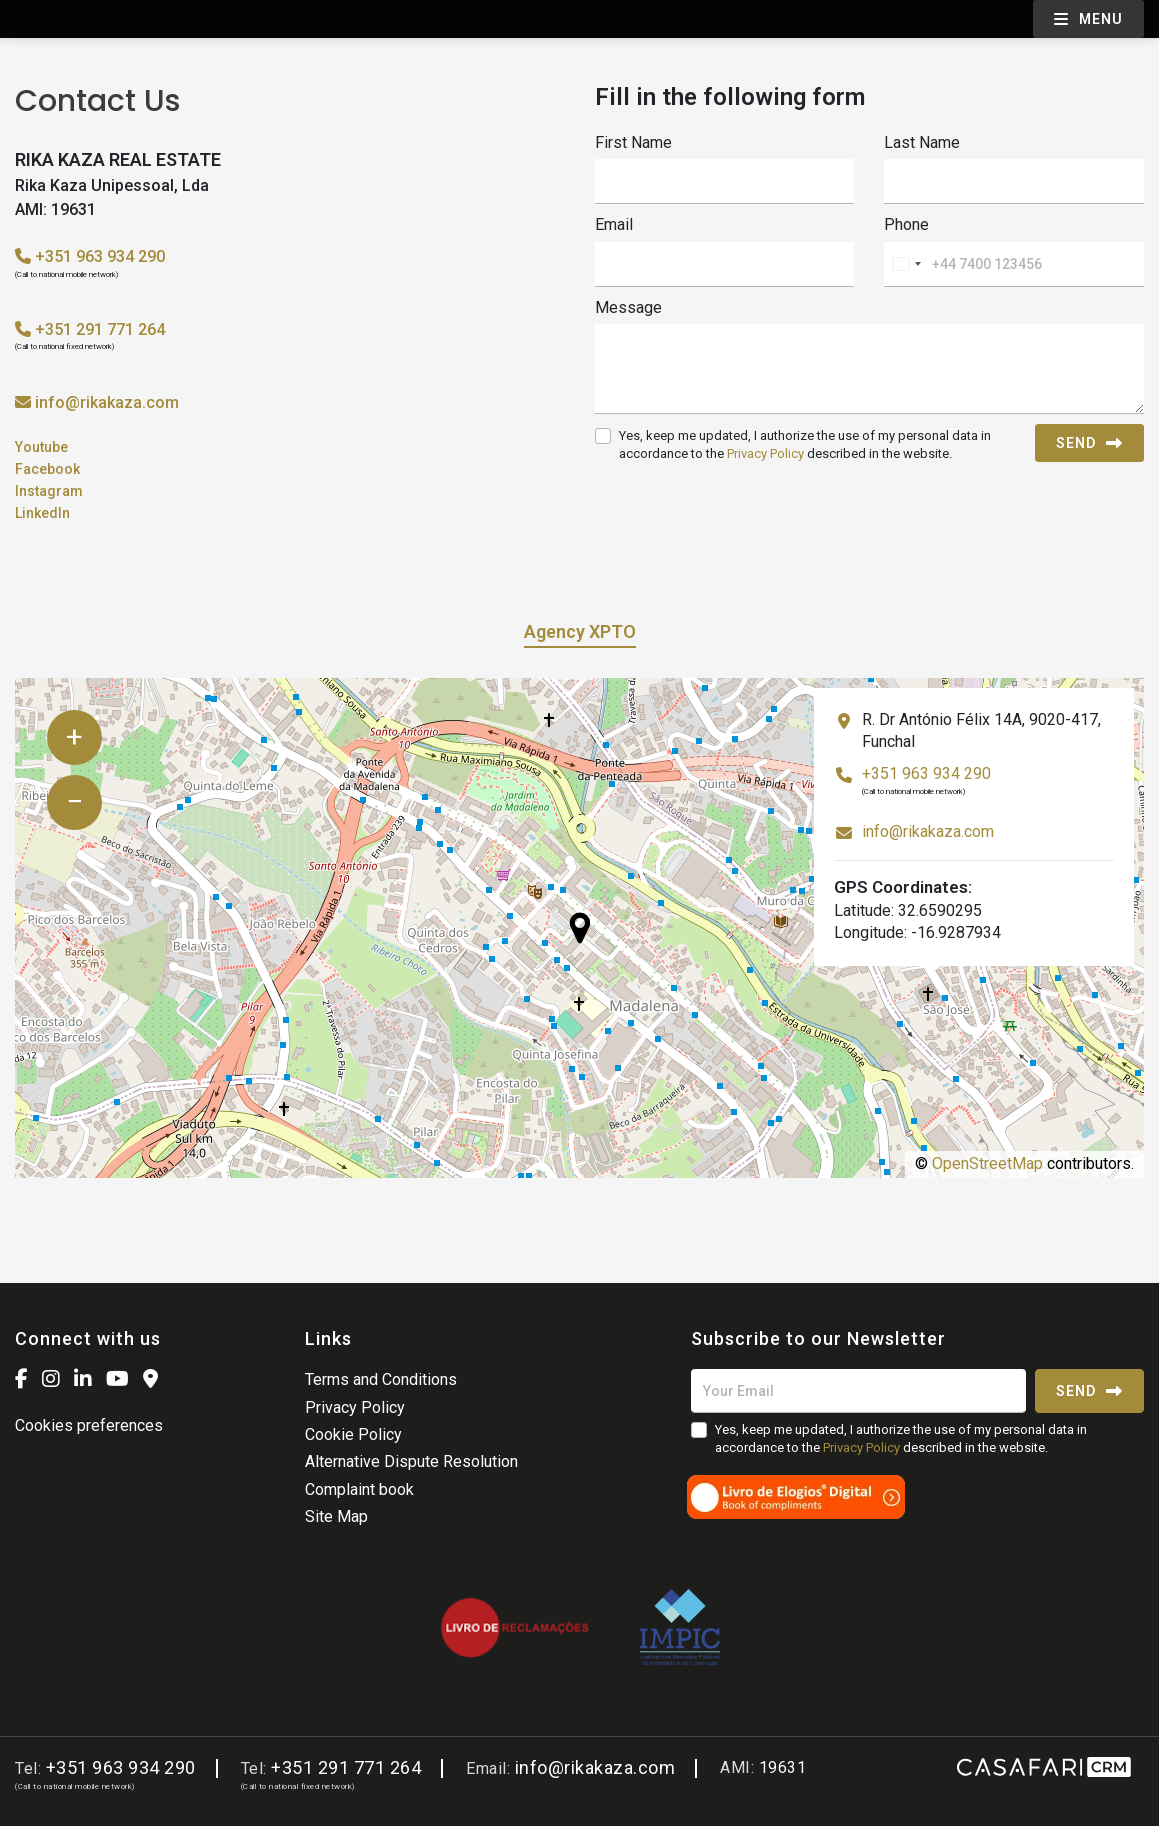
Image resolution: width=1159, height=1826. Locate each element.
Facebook (47, 469)
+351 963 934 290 (90, 256)
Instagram (49, 491)
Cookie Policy (353, 1434)
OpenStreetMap (987, 1163)
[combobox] (906, 264)
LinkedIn (42, 513)
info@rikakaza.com (107, 402)
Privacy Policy (765, 453)
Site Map (336, 1516)
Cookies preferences (89, 1425)
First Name (633, 142)
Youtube (41, 447)
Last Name (922, 142)
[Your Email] (858, 1391)
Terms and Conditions (381, 1379)
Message (628, 307)
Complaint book (359, 1489)
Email (614, 224)
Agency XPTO (580, 631)
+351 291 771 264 (90, 329)
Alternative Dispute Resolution (411, 1461)
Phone (906, 224)
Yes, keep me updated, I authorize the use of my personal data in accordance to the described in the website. (805, 444)
